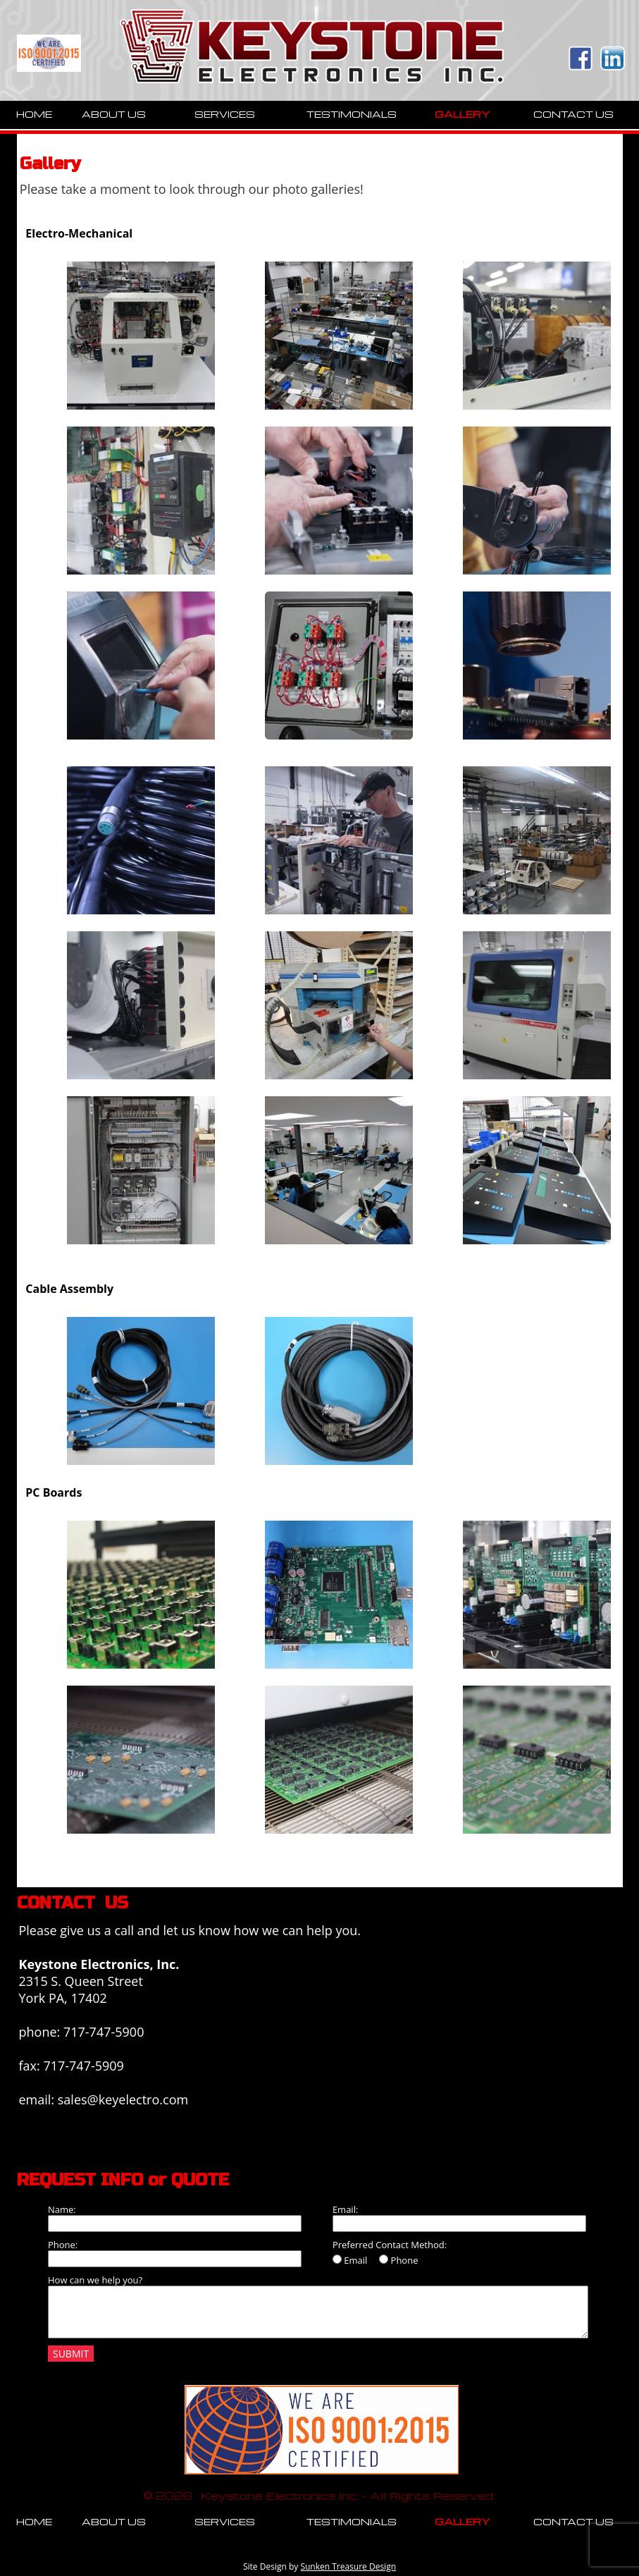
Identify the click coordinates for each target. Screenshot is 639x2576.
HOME (34, 114)
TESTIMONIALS (351, 114)
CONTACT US (573, 114)
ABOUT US (114, 114)
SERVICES (224, 114)
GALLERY (462, 114)
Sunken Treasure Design (348, 2566)
